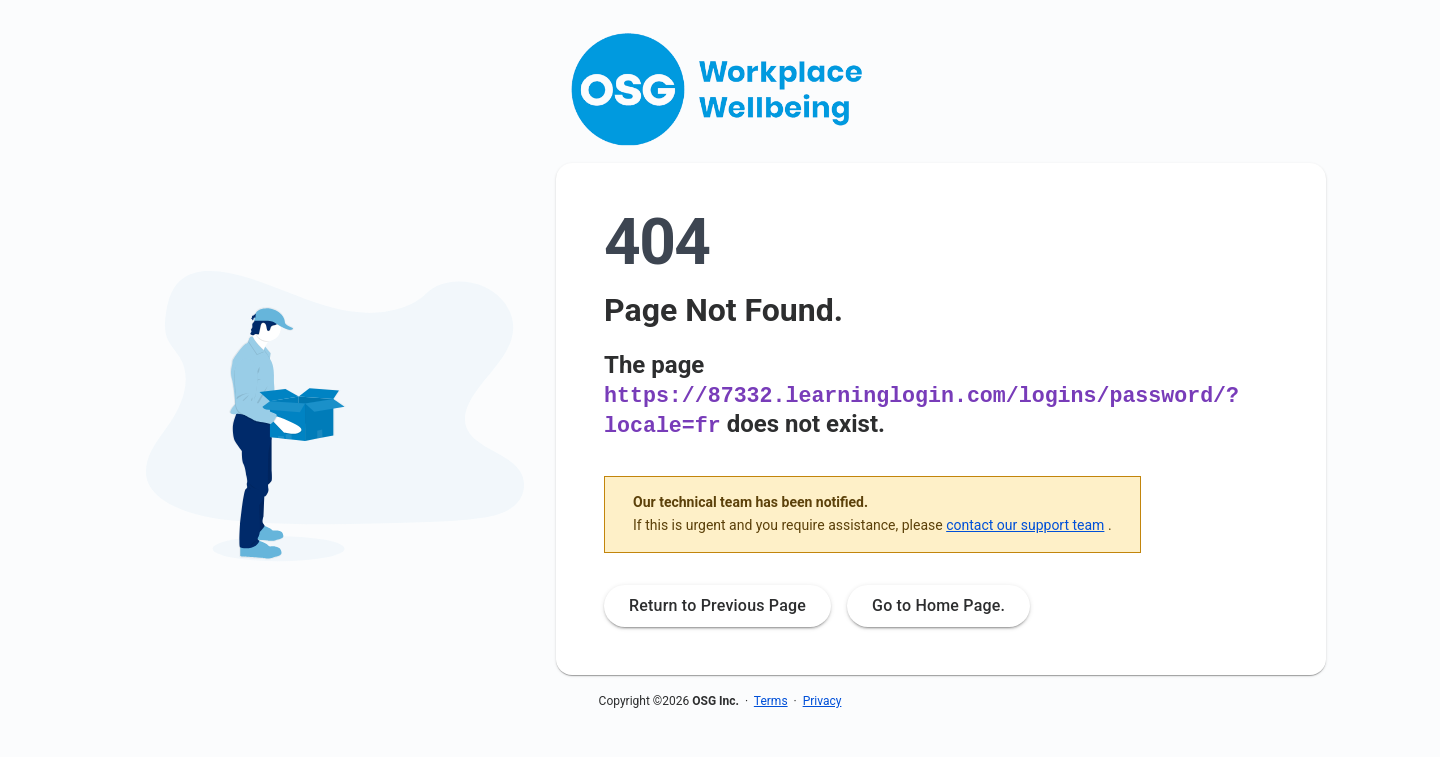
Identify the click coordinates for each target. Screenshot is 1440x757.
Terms (771, 699)
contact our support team (1025, 523)
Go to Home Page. (938, 603)
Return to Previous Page (717, 603)
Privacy (822, 699)
